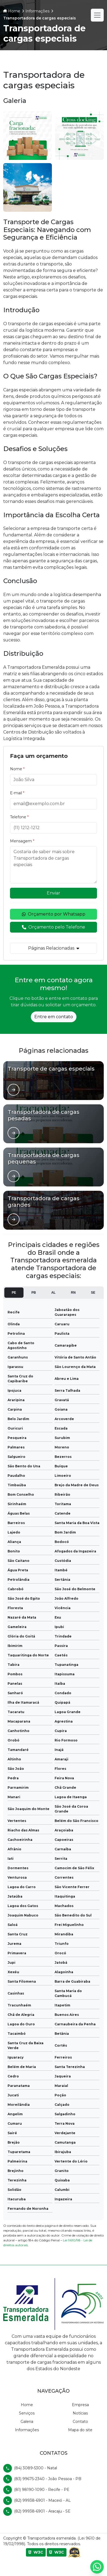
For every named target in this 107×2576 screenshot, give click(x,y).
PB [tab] (33, 1292)
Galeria (27, 2421)
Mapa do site (80, 2429)
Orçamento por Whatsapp (53, 914)
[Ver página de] (13, 1090)
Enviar (53, 893)
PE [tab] (14, 1292)
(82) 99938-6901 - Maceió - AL (42, 2500)
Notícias (80, 2413)
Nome (17, 768)
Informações (27, 2429)
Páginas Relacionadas (53, 948)
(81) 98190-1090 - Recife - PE (41, 2489)
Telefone (19, 817)
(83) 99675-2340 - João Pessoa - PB (47, 2478)
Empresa (80, 2404)
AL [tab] (53, 1292)
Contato (80, 2421)
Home (27, 2404)
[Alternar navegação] (97, 15)
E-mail (17, 793)
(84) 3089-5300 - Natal (35, 2468)
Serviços (27, 2413)
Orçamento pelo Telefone (53, 927)
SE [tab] (93, 1292)
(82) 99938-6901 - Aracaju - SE (42, 2511)
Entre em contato (53, 1016)
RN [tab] (73, 1292)
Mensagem (22, 841)
